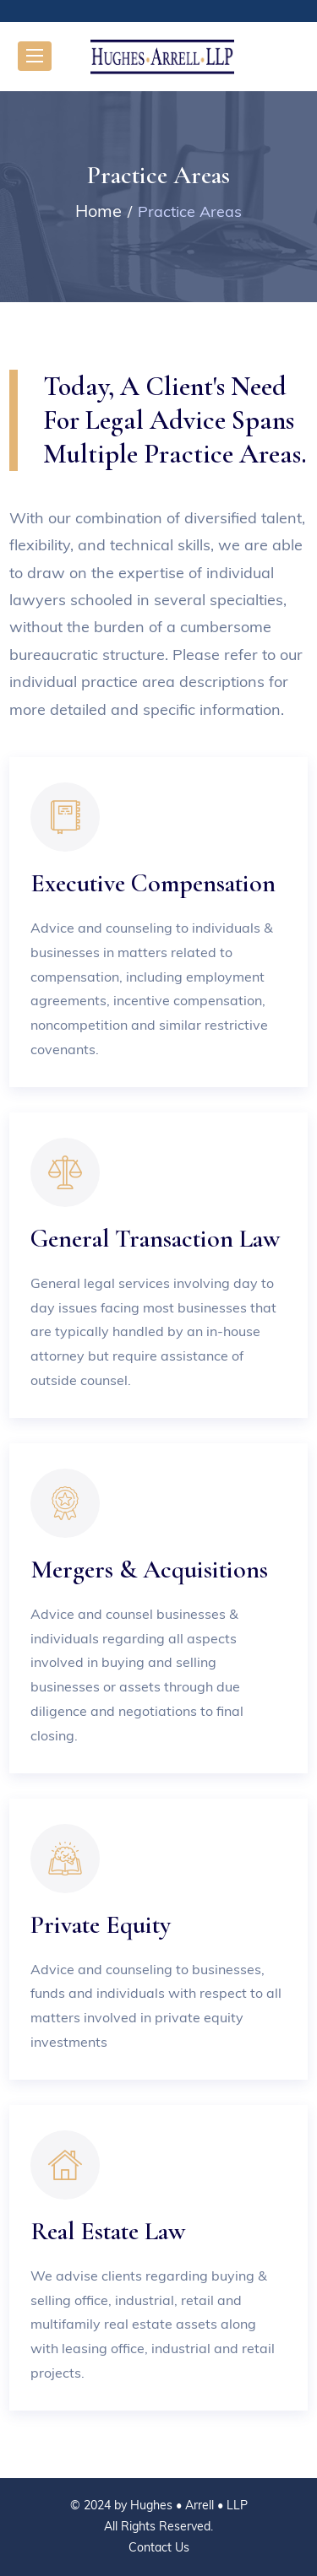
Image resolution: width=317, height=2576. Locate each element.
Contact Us (158, 2547)
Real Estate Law (107, 2231)
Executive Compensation (153, 883)
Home (98, 210)
